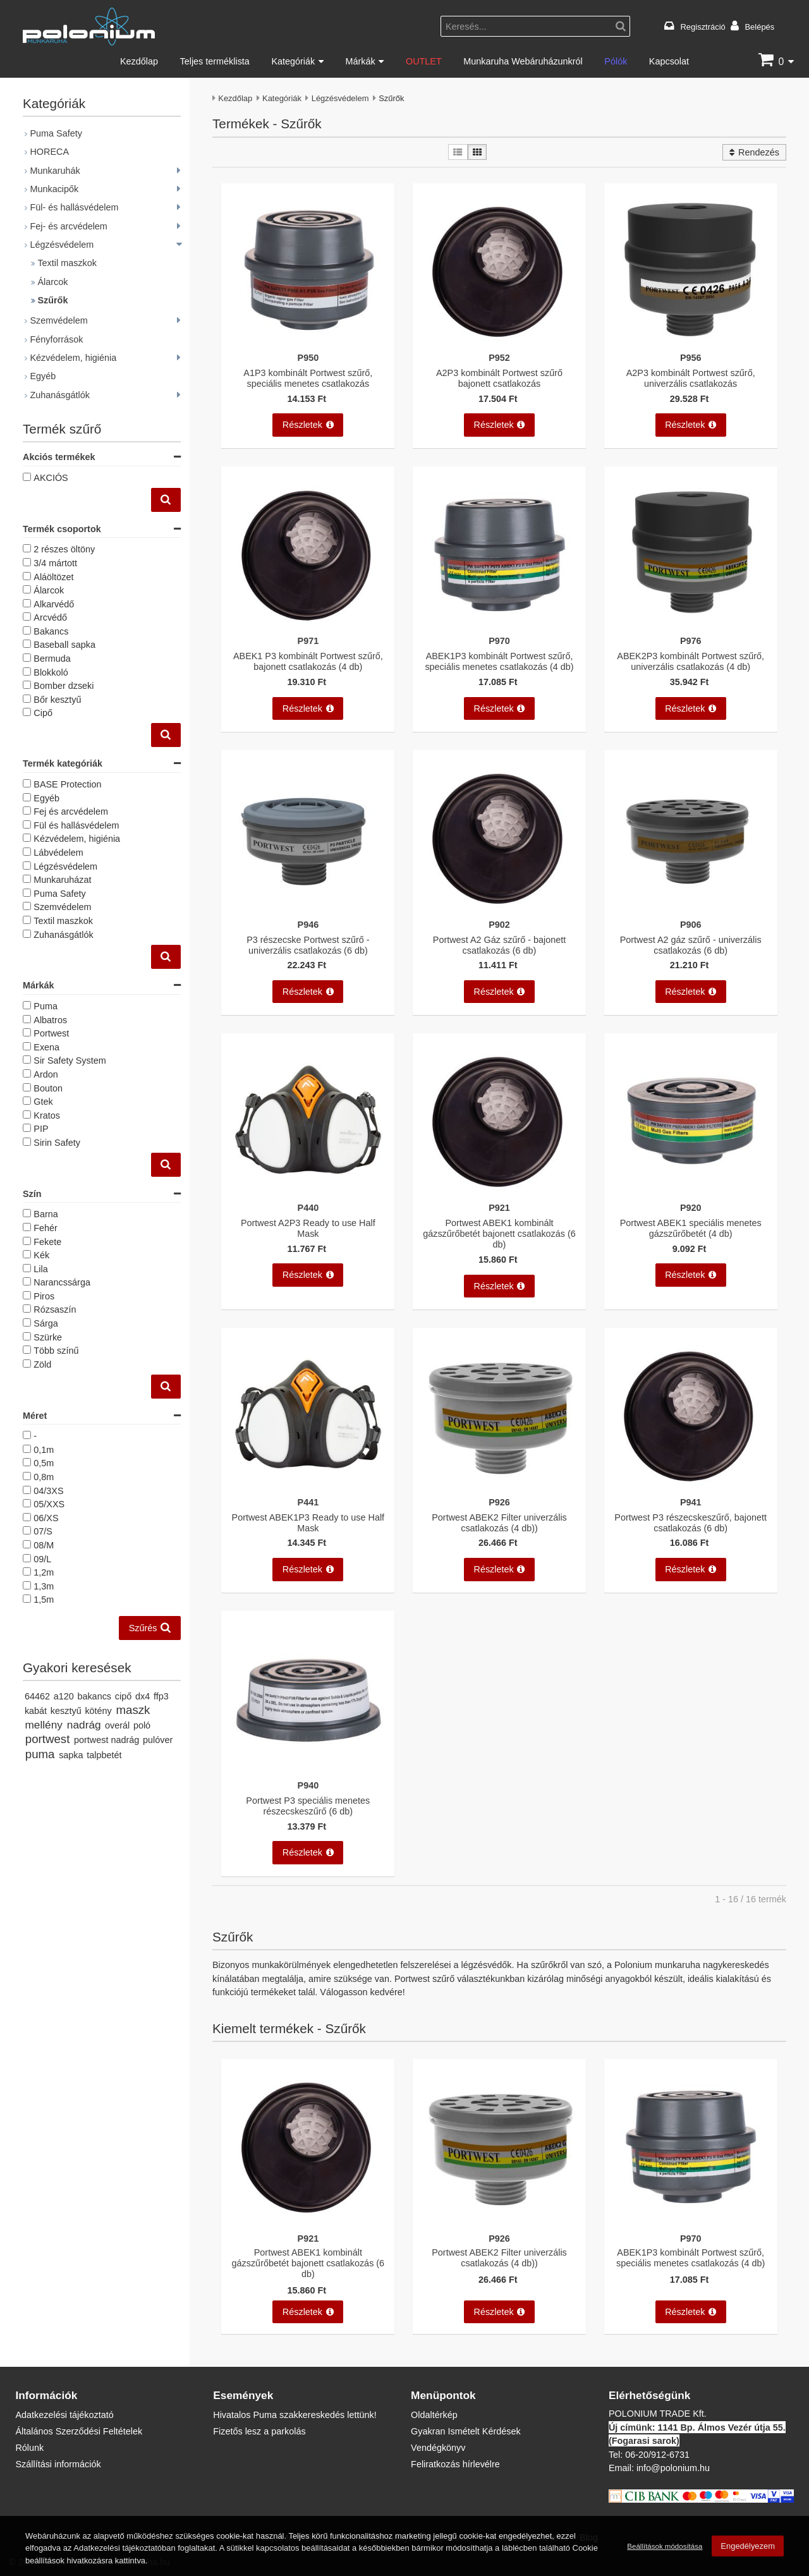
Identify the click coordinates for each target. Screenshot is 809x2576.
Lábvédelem (58, 852)
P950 (308, 357)
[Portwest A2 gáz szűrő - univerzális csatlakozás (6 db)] (690, 910)
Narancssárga (61, 1282)
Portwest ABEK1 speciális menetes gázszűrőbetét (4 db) (691, 1228)
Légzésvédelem (340, 98)
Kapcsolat (669, 61)
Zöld (42, 1364)
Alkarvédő (53, 604)
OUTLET (424, 61)
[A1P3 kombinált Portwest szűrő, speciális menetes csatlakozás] (308, 343)
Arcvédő (50, 617)
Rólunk (29, 2447)
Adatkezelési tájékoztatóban (124, 2548)
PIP (40, 1128)
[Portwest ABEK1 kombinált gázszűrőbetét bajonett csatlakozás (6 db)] (499, 1194)
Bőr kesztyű (57, 699)
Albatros (50, 1020)
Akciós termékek (102, 457)
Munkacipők (54, 189)
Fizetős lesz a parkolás (259, 2431)
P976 (691, 641)
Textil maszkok (67, 263)
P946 (308, 924)
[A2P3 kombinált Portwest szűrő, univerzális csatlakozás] (690, 343)
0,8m (43, 1477)
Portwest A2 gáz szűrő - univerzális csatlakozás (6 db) (691, 944)
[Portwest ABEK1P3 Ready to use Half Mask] (308, 1488)
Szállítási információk (57, 2464)
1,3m (43, 1586)
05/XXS (48, 1504)
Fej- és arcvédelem (68, 226)
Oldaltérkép (434, 2415)
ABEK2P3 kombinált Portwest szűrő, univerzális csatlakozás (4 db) (690, 661)
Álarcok (52, 282)
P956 (691, 357)
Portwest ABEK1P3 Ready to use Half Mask (308, 1522)
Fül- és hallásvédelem (74, 207)
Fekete (47, 1242)
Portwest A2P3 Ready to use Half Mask (308, 1228)
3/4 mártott (55, 563)
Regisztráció (703, 26)
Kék (41, 1255)
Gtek (42, 1101)
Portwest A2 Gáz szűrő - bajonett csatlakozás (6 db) (499, 944)
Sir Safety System (69, 1060)
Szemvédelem (58, 320)
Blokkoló (50, 672)
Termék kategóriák (102, 763)
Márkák (360, 61)
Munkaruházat (62, 879)
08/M (43, 1545)
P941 (691, 1502)
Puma (45, 1006)
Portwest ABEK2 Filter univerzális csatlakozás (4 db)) (499, 1522)
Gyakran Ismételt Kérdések (466, 2431)
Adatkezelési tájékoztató (64, 2415)
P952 (499, 357)
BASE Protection (67, 784)
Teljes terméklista (214, 61)
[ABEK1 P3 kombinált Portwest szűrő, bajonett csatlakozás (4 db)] (308, 627)
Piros (43, 1296)
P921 (499, 1207)
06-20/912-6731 (657, 2454)
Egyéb (43, 376)
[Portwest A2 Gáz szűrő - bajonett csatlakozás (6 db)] (499, 910)
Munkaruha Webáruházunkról (523, 61)
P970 (499, 641)
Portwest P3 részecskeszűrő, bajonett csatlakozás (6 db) (690, 1522)
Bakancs (50, 631)
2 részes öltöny (64, 549)
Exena (46, 1047)
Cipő (42, 713)
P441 (308, 1502)
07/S (42, 1531)
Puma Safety (56, 133)
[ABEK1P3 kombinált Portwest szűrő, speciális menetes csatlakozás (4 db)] (499, 627)
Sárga (45, 1323)
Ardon (45, 1074)
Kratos (46, 1115)
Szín (102, 1194)
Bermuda (51, 658)
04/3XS (48, 1491)
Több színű (55, 1350)
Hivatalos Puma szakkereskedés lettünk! (294, 2415)
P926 (499, 1502)
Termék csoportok (102, 529)
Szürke (47, 1337)
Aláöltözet (53, 577)
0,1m (43, 1449)
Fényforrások (56, 339)
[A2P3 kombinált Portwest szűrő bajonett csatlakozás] (499, 343)
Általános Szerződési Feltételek (78, 2431)
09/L (42, 1559)
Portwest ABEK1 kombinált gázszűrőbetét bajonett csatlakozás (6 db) (499, 1234)
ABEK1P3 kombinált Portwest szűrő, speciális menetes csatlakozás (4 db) (499, 661)
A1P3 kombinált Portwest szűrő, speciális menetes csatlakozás (307, 378)
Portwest (51, 1033)
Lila (40, 1269)
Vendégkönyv (438, 2447)
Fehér (45, 1228)
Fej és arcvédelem (70, 811)
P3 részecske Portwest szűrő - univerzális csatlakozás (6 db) (307, 944)
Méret (102, 1416)
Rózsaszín (54, 1309)
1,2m (43, 1572)
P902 (499, 924)
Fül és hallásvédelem (76, 825)
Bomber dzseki (63, 685)
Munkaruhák (55, 170)
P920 (691, 1207)
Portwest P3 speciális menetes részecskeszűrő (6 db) (308, 1805)
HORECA (49, 151)
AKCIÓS (50, 477)
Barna (45, 1214)
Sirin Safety (56, 1142)
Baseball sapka (64, 644)
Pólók (615, 61)
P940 (308, 1785)
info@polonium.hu (673, 2468)
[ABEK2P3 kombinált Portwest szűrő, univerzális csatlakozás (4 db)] (690, 627)
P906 (691, 924)
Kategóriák (293, 61)
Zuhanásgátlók (59, 395)
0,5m (43, 1463)
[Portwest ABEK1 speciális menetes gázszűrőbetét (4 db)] (690, 1194)
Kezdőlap (139, 61)
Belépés (759, 26)
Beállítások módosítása (664, 2546)
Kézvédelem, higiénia (73, 357)
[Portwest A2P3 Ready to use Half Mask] (308, 1194)
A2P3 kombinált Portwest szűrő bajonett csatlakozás (499, 378)
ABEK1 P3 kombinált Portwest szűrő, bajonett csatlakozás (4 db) (308, 661)
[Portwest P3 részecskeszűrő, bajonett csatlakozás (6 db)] (690, 1488)
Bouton (48, 1088)
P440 (308, 1207)
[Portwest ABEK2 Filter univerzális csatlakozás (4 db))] (499, 1488)
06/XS (45, 1518)
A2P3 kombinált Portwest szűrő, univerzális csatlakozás (690, 378)
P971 (308, 641)
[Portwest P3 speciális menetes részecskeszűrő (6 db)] (308, 1772)
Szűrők (52, 300)
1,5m (43, 1599)
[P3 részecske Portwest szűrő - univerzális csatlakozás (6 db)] (308, 910)
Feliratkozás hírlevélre (455, 2464)
